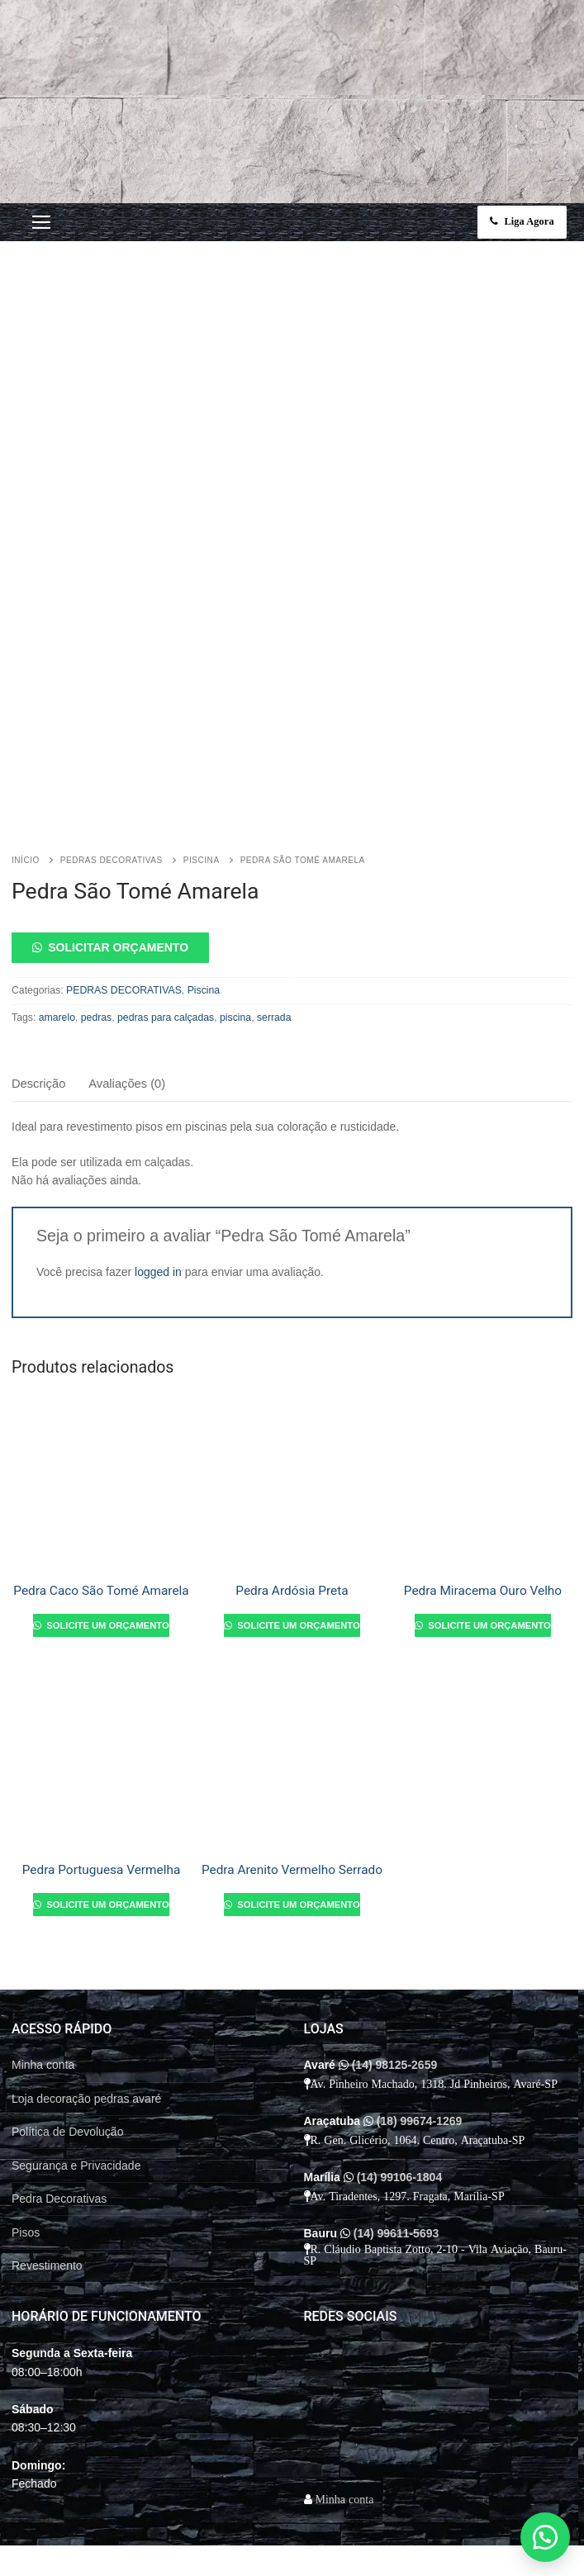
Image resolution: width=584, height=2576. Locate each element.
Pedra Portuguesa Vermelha (101, 1817)
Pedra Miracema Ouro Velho (483, 1538)
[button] (292, 896)
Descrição (38, 1032)
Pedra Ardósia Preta (291, 1538)
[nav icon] (41, 222)
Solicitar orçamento (118, 896)
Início (26, 808)
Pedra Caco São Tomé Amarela (100, 1538)
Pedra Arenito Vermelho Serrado (292, 1817)
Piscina (201, 808)
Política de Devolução (67, 2080)
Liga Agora (523, 221)
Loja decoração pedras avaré (86, 2047)
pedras (96, 966)
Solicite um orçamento (106, 1574)
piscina (235, 966)
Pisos (26, 2180)
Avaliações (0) (126, 1032)
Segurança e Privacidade (76, 2113)
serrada (274, 966)
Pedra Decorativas (59, 2147)
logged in (158, 1219)
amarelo (57, 966)
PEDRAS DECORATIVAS (111, 808)
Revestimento (47, 2214)
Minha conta (43, 2013)
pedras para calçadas (165, 966)
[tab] (38, 1034)
